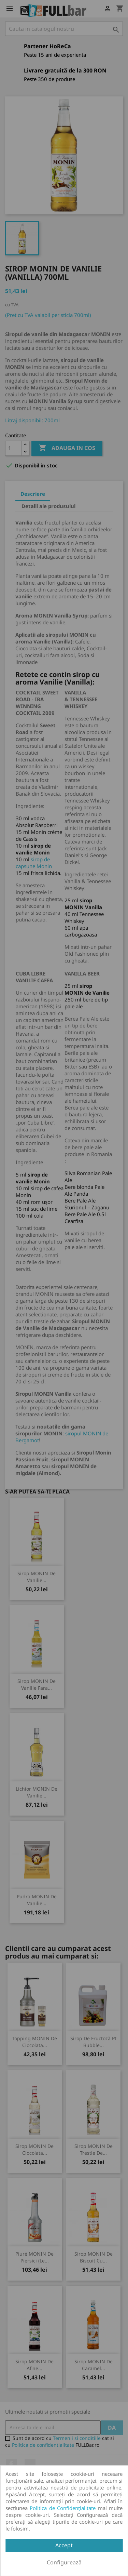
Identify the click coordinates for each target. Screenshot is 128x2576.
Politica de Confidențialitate (63, 2508)
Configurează (64, 2562)
